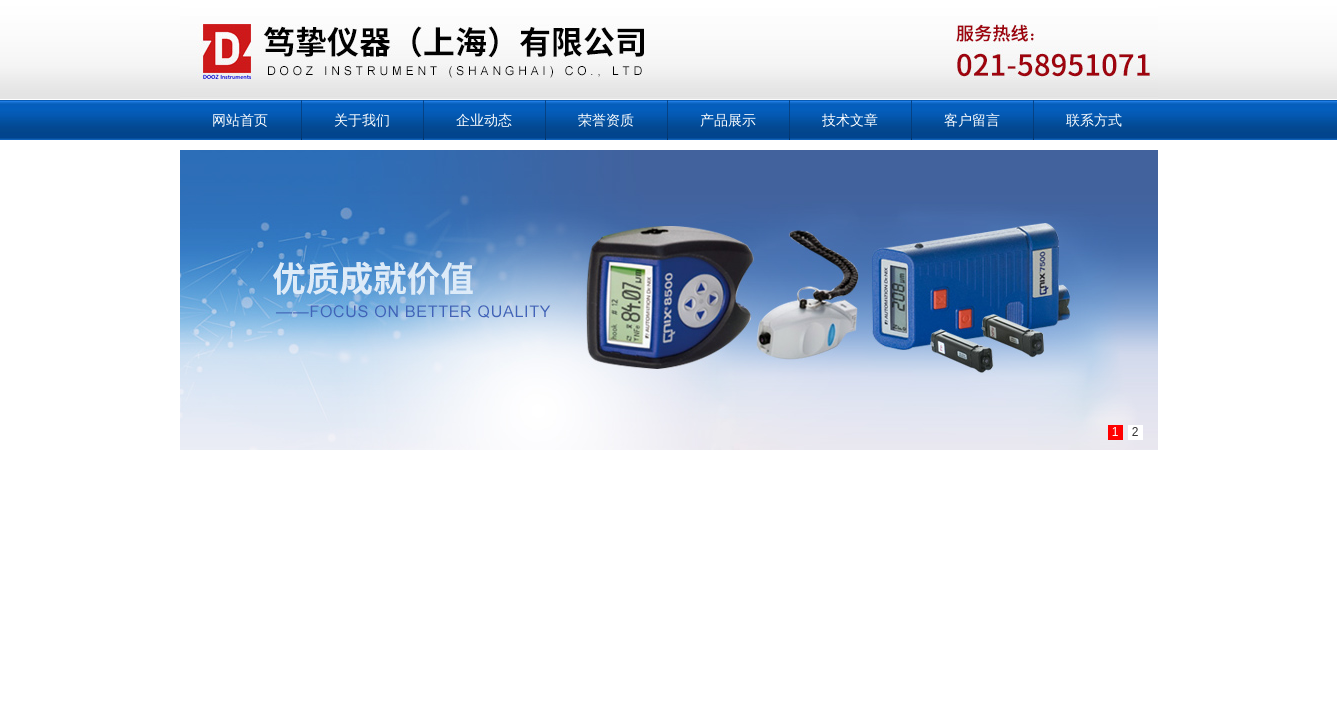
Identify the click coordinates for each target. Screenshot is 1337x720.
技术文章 (850, 120)
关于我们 (362, 120)
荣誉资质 (606, 120)
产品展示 (728, 120)
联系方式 (1094, 120)
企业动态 (484, 120)
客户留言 (972, 120)
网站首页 (240, 120)
